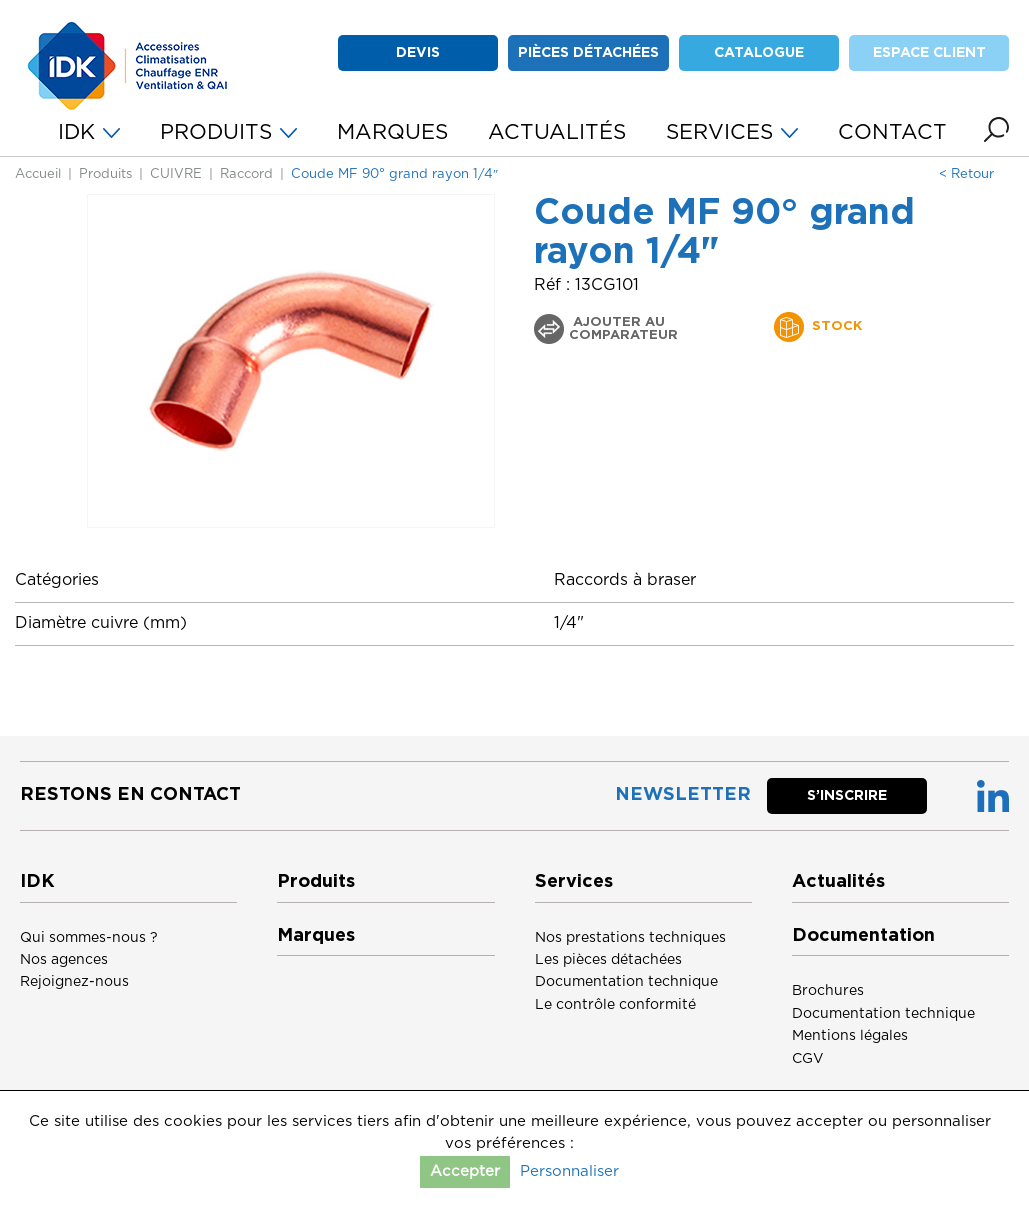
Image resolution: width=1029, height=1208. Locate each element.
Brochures (828, 991)
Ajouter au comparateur (623, 329)
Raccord (246, 174)
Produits (105, 174)
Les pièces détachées (608, 960)
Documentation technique (626, 982)
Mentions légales (850, 1036)
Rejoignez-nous (74, 982)
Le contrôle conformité (615, 1005)
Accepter (465, 1171)
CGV (808, 1059)
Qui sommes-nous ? (89, 938)
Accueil (38, 174)
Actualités (838, 882)
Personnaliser (569, 1171)
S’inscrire (847, 796)
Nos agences (64, 960)
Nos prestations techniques (630, 938)
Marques (316, 936)
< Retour (966, 174)
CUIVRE (176, 174)
